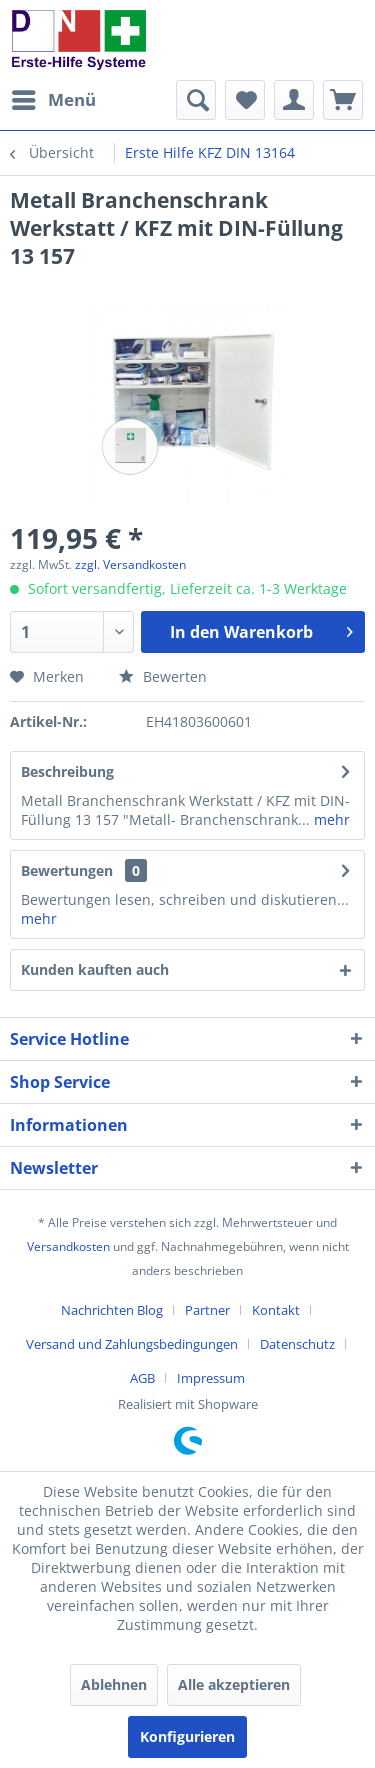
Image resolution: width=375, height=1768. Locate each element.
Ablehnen (114, 1684)
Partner (207, 1310)
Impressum (211, 1378)
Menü (54, 97)
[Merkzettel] (245, 100)
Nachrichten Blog (112, 1310)
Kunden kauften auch (95, 969)
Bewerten (163, 676)
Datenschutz (297, 1344)
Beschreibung (67, 771)
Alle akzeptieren (234, 1684)
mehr (330, 819)
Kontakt (276, 1310)
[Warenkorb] (343, 100)
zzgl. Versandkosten (130, 564)
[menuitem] (53, 100)
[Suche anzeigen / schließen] (196, 100)
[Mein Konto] (294, 100)
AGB (142, 1378)
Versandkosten (68, 1246)
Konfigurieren (187, 1736)
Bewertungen (67, 870)
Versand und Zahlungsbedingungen (132, 1344)
